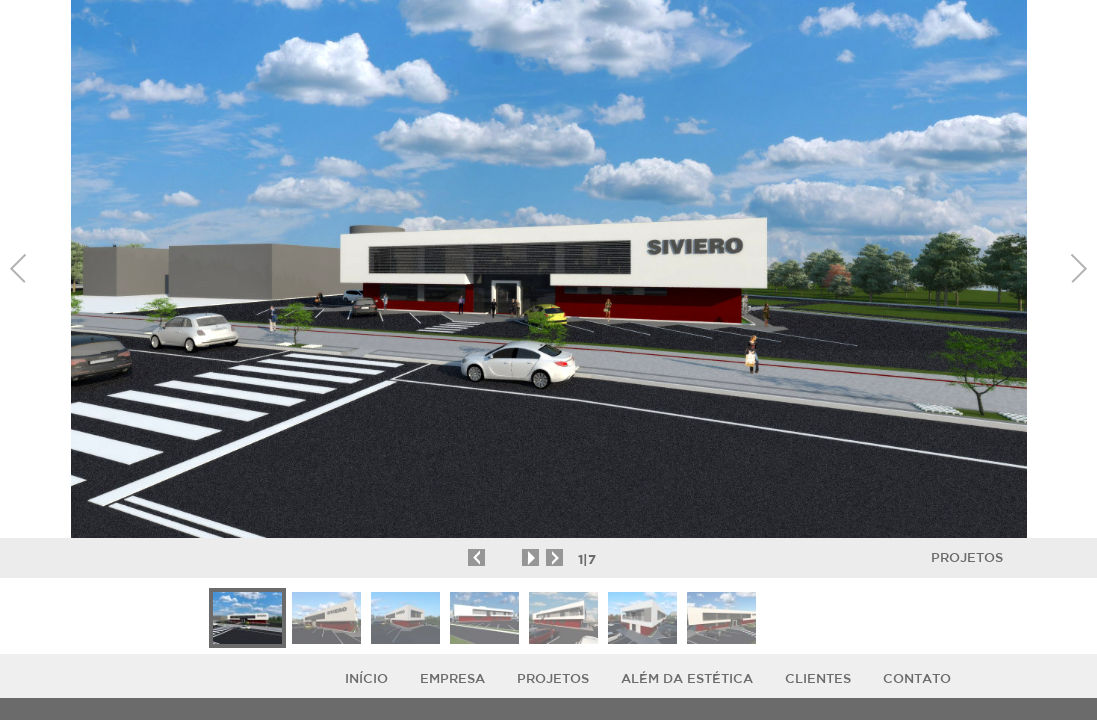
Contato (917, 678)
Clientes (818, 678)
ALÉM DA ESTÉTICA (687, 678)
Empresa (452, 678)
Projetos (967, 557)
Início (366, 678)
